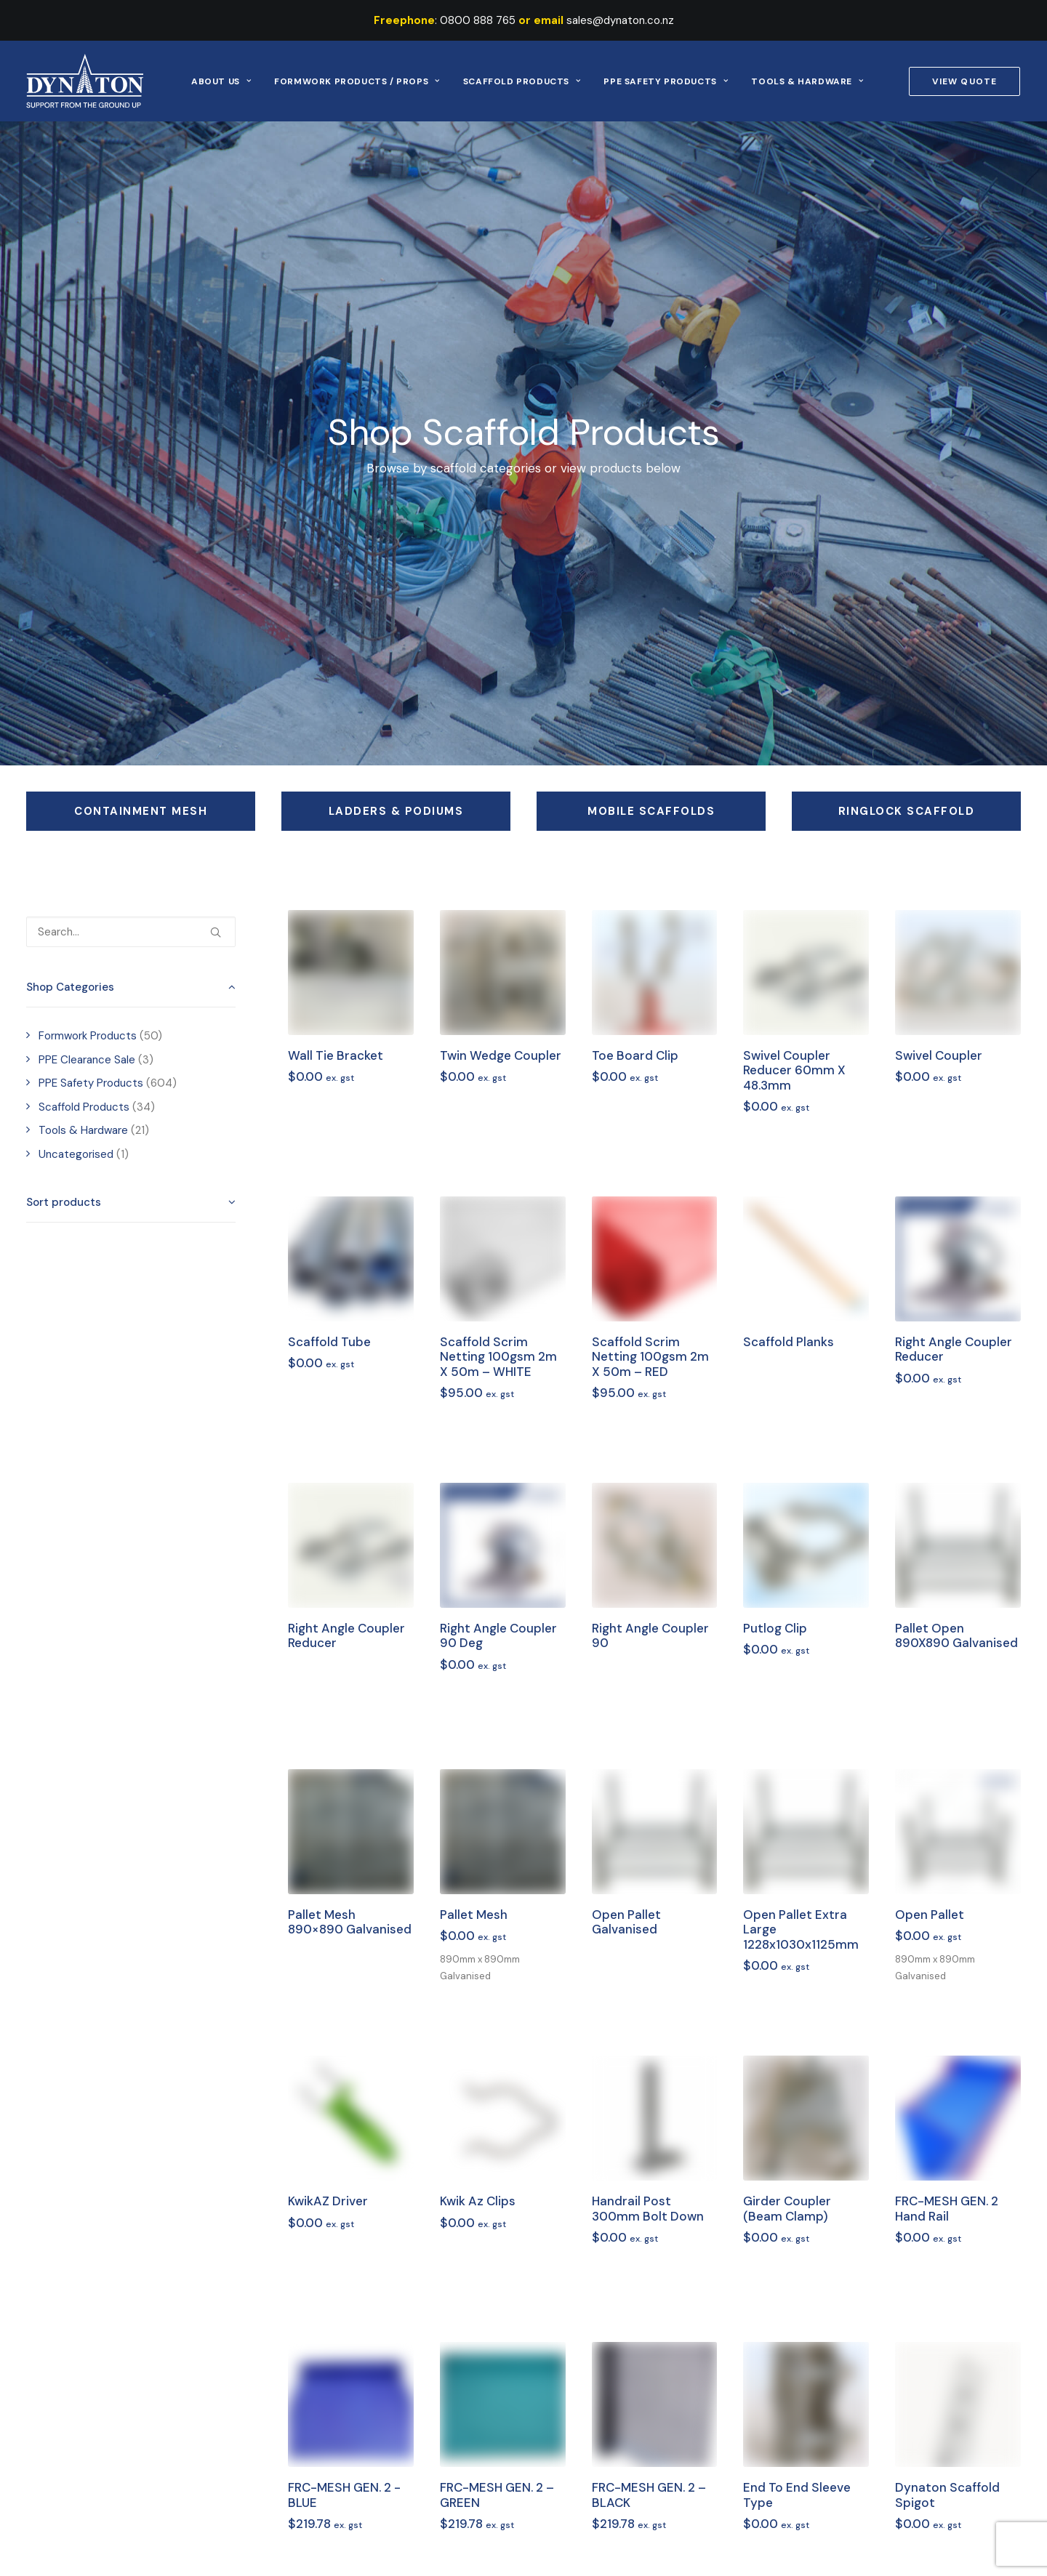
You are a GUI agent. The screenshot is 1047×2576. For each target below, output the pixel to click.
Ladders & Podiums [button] (396, 811)
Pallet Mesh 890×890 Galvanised (350, 1922)
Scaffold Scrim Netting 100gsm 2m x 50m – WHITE (498, 1357)
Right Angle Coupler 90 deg (498, 1635)
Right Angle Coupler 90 (650, 1635)
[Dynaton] (84, 81)
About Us (221, 81)
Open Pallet (929, 1915)
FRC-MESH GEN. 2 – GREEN (497, 2494)
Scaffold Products (522, 81)
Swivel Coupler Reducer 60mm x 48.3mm (794, 1070)
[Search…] (131, 932)
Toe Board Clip (635, 1055)
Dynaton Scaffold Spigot (947, 2494)
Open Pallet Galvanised (626, 1922)
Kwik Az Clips (478, 2201)
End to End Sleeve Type (797, 2494)
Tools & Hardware (807, 81)
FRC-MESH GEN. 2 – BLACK (649, 2494)
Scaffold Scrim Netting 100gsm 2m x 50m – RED (650, 1357)
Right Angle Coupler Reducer (953, 1349)
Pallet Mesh (474, 1915)
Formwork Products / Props (356, 81)
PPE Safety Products (665, 81)
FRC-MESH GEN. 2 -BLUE (344, 2494)
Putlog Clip (775, 1628)
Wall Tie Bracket (335, 1055)
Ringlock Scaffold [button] (906, 811)
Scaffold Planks (788, 1342)
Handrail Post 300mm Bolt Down (648, 2208)
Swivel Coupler (938, 1055)
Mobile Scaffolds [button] (651, 811)
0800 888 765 (478, 20)
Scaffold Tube (329, 1342)
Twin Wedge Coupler (500, 1055)
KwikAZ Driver (328, 2201)
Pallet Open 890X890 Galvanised (956, 1635)
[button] (215, 927)
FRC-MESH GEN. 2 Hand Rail (946, 2208)
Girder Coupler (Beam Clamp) (787, 2208)
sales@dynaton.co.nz (620, 20)
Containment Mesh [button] (140, 811)
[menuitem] (221, 81)
